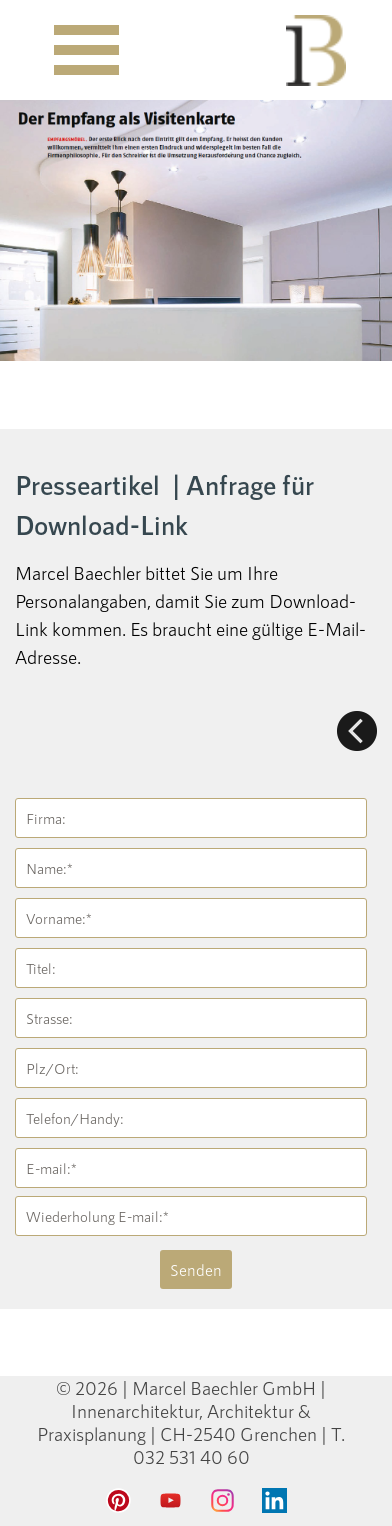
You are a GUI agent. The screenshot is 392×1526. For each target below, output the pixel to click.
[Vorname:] (191, 918)
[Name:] (191, 868)
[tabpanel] (196, 567)
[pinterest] (118, 1501)
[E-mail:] (191, 1168)
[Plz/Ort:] (191, 1068)
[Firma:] (191, 818)
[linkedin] (274, 1501)
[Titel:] (191, 968)
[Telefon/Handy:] (191, 1118)
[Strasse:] (191, 1018)
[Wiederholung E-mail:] (191, 1216)
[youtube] (170, 1501)
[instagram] (222, 1501)
